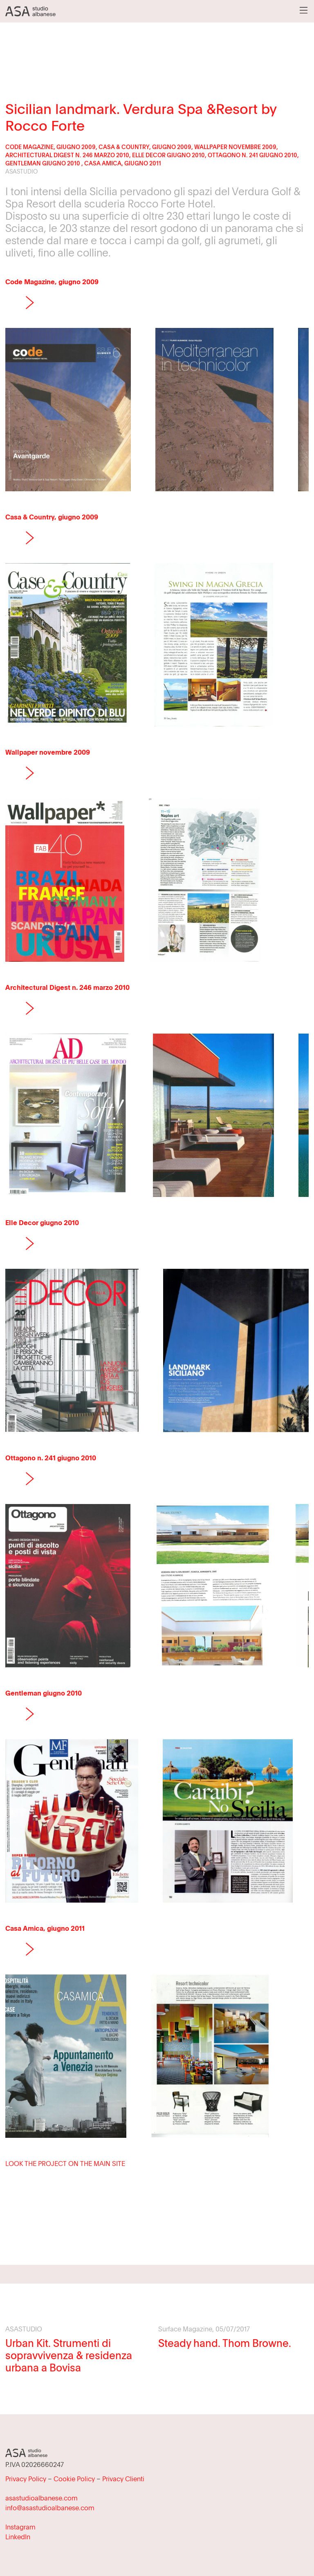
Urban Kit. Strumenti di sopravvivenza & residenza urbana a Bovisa (68, 2355)
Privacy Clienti (123, 2478)
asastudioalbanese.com (41, 2498)
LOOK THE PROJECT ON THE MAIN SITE (65, 2163)
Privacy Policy (25, 2478)
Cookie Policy (74, 2478)
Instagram (20, 2527)
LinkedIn (17, 2536)
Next (30, 302)
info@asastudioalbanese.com (49, 2507)
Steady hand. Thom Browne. (224, 2343)
